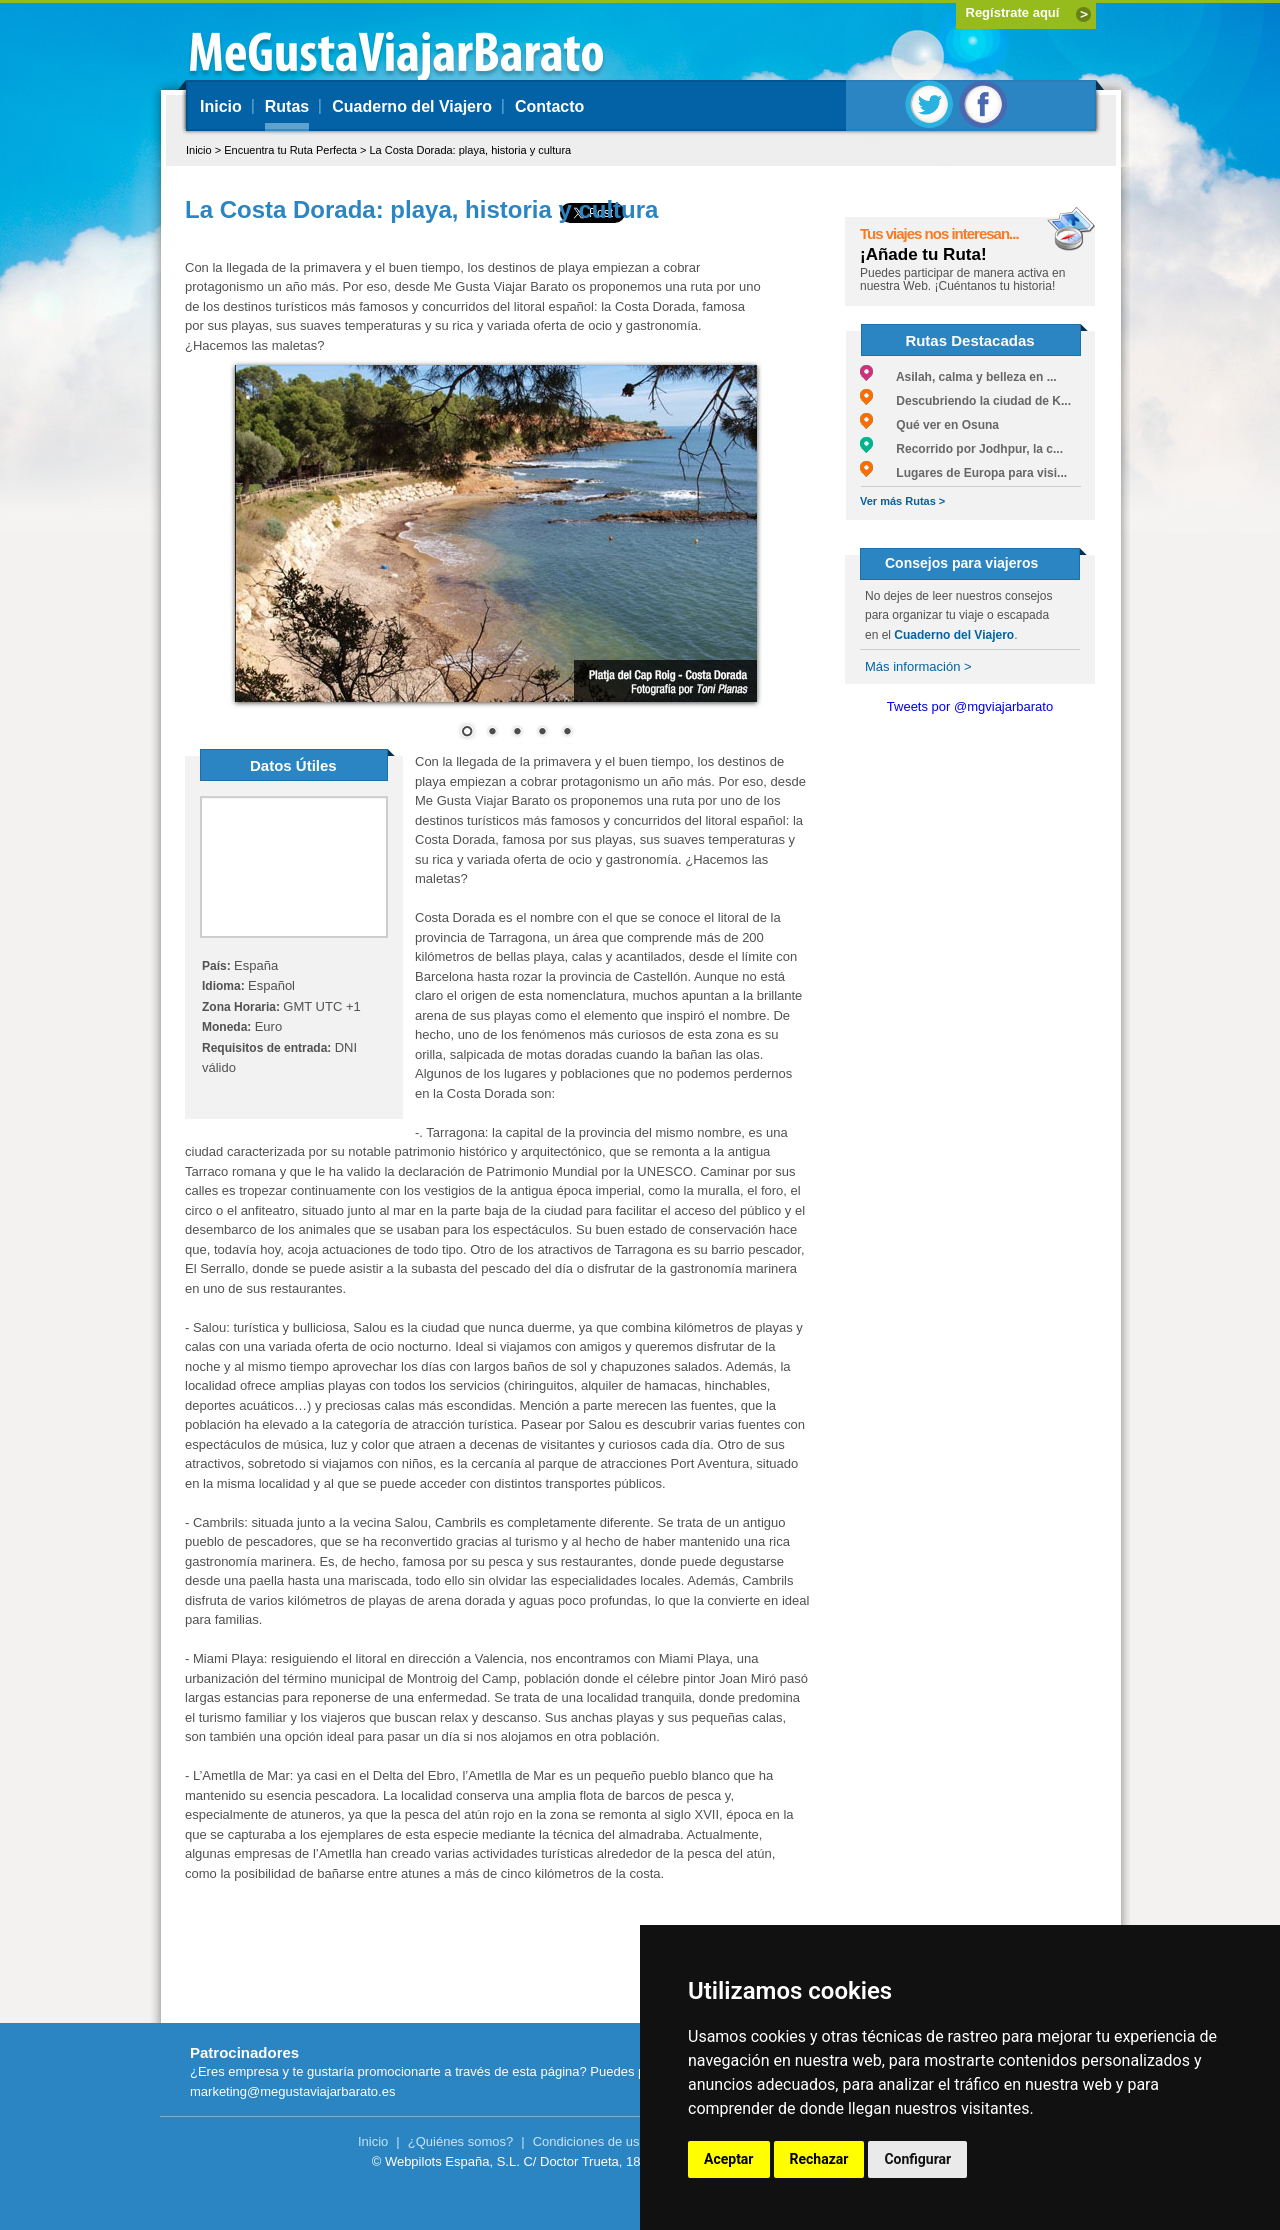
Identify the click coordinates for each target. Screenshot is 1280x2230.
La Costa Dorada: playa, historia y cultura (470, 150)
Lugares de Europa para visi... (963, 473)
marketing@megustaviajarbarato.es (292, 2091)
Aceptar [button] (729, 2159)
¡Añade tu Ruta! (923, 254)
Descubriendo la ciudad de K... (965, 401)
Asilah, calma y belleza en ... (958, 377)
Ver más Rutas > (902, 501)
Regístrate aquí (1013, 12)
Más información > (918, 666)
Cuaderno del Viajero (412, 106)
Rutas (287, 106)
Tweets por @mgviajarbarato (970, 706)
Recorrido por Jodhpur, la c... (961, 449)
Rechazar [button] (819, 2159)
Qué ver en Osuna (929, 425)
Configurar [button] (917, 2159)
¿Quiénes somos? (461, 2141)
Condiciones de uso (590, 2141)
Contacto (549, 106)
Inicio (221, 106)
